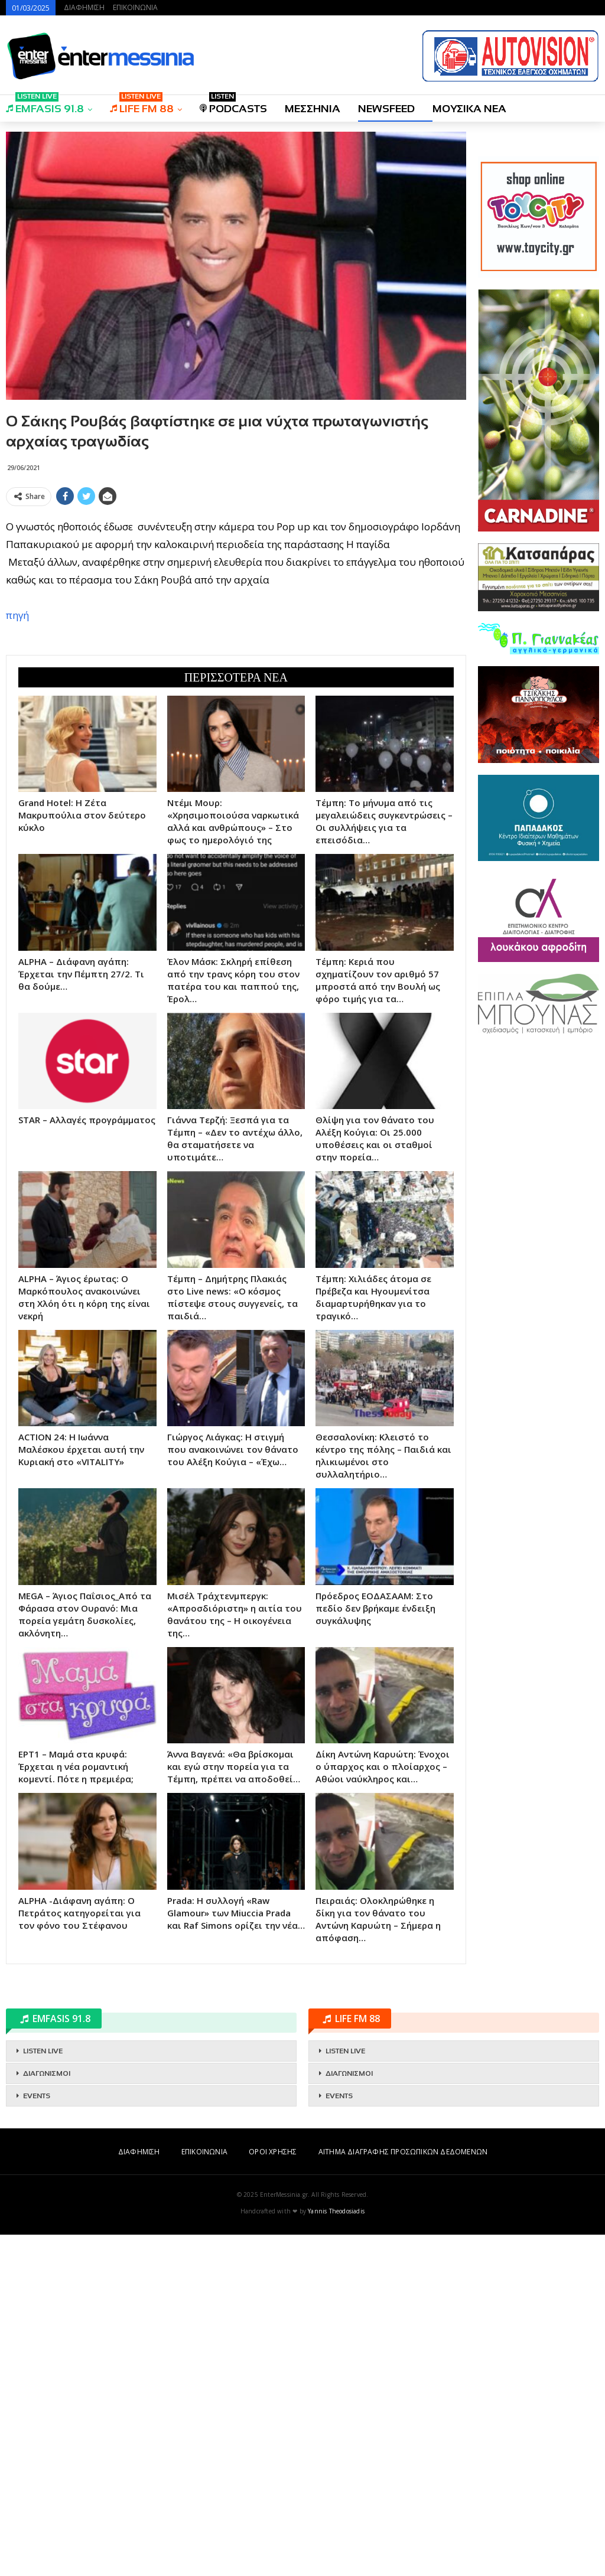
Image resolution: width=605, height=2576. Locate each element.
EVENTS (36, 2437)
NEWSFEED (386, 109)
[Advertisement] (236, 593)
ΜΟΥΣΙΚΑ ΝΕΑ (469, 109)
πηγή (17, 786)
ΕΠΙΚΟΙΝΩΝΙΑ (135, 7)
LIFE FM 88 (142, 105)
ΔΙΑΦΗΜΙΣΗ (84, 7)
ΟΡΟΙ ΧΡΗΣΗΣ (273, 2493)
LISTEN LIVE (43, 2392)
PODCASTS (233, 105)
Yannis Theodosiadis (336, 2552)
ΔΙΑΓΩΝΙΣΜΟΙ (46, 2415)
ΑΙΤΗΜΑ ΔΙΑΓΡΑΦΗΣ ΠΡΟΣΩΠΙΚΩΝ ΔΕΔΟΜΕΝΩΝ (402, 2493)
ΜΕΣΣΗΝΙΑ (312, 109)
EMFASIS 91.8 (45, 105)
